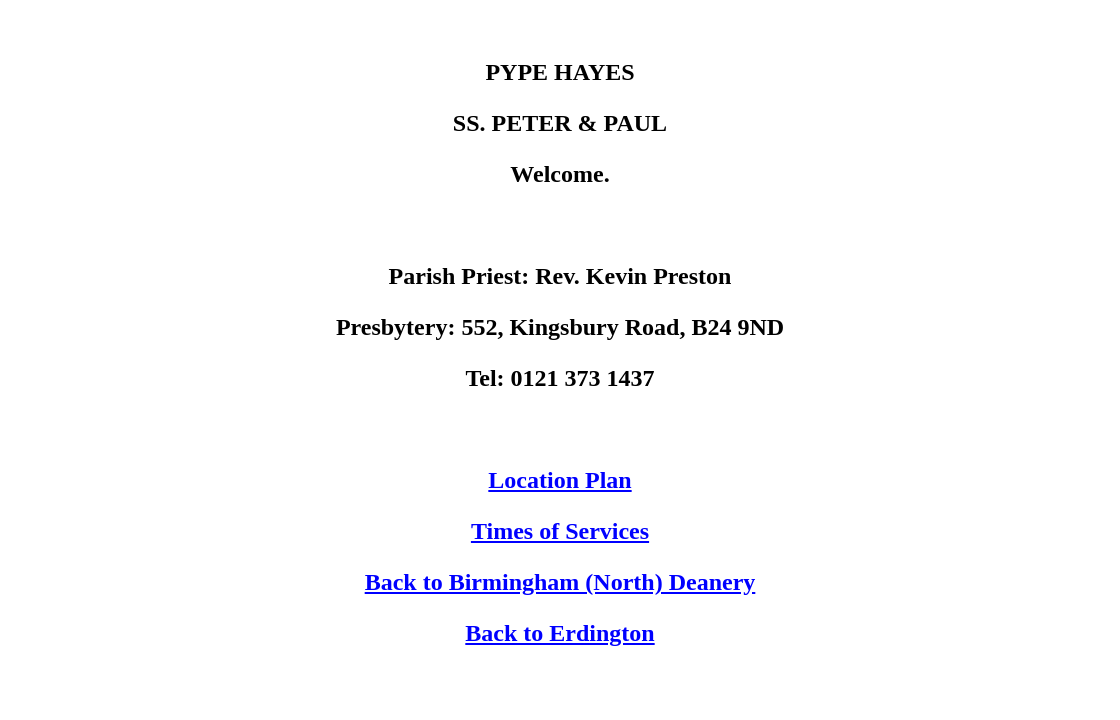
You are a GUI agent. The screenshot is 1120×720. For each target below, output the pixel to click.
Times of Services (560, 531)
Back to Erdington (559, 633)
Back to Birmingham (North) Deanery (560, 582)
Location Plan (559, 480)
